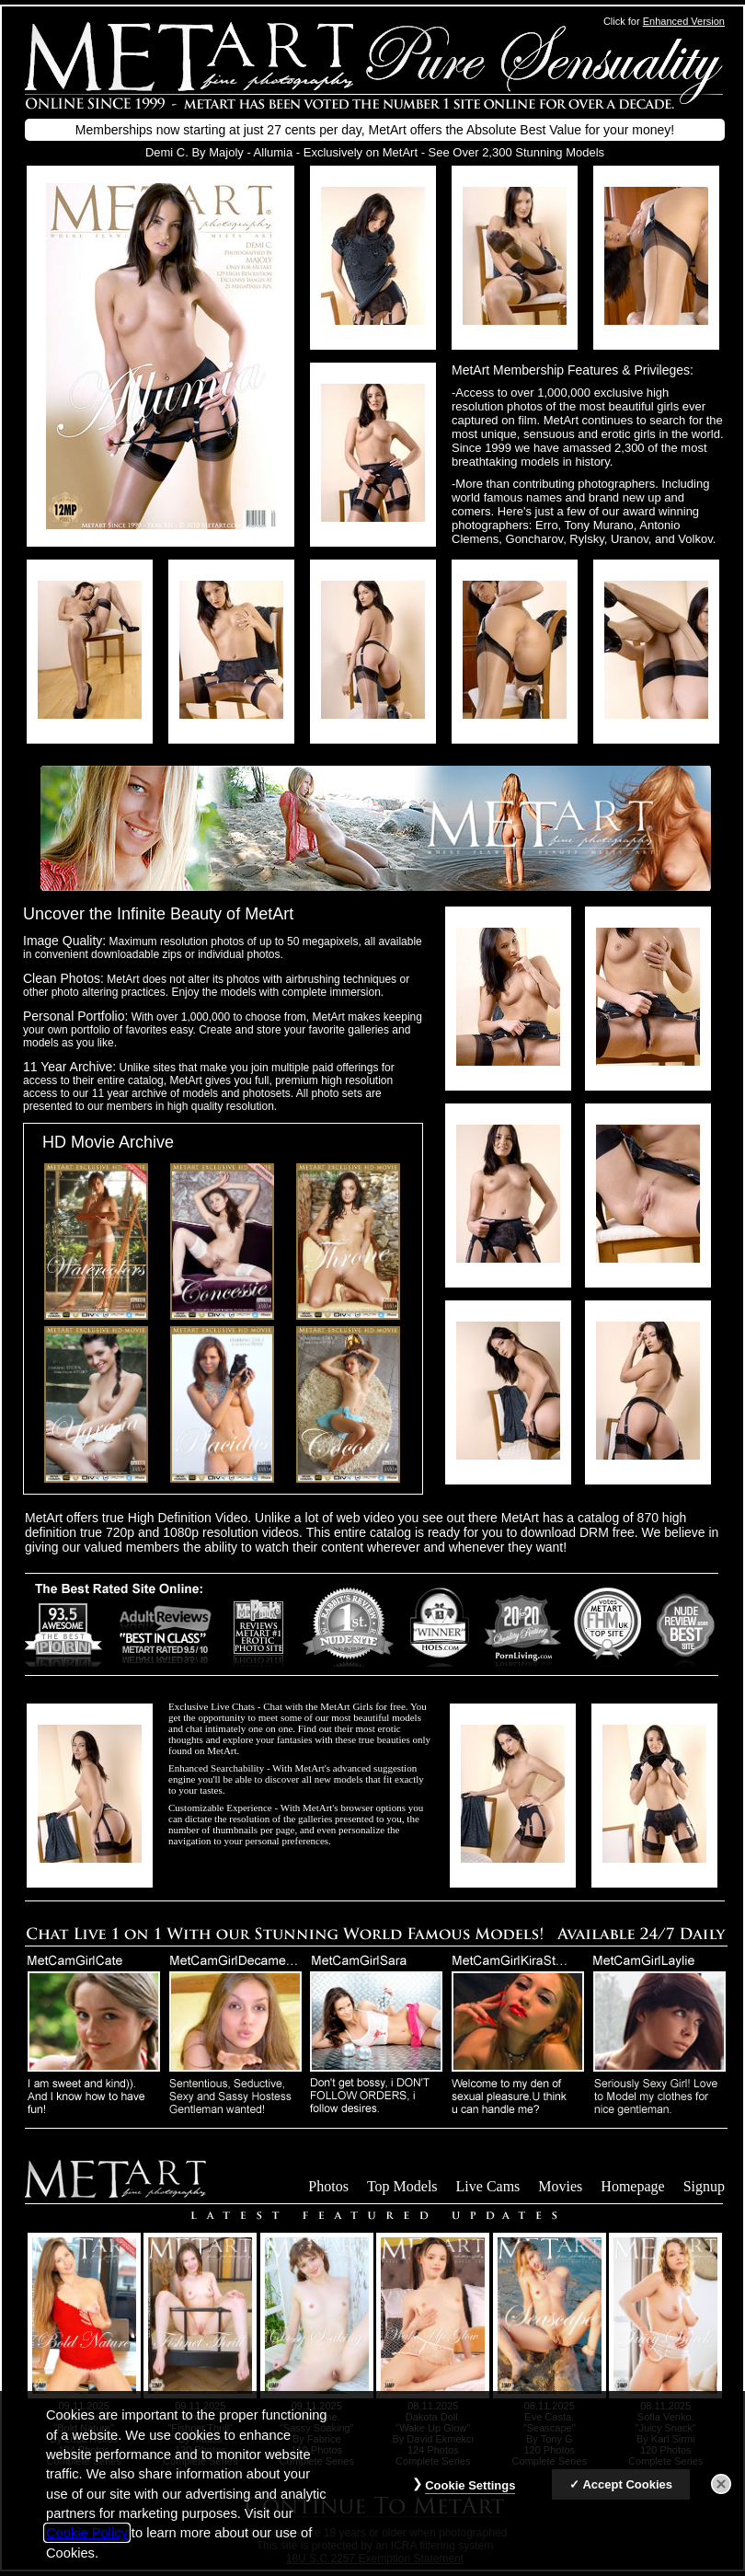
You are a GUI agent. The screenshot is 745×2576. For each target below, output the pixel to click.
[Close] (721, 2494)
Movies (560, 2186)
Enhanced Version (684, 21)
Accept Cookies (627, 2494)
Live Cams (488, 2186)
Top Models (402, 2186)
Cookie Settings (470, 2495)
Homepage (632, 2186)
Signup (704, 2186)
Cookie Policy (87, 2543)
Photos (328, 2186)
